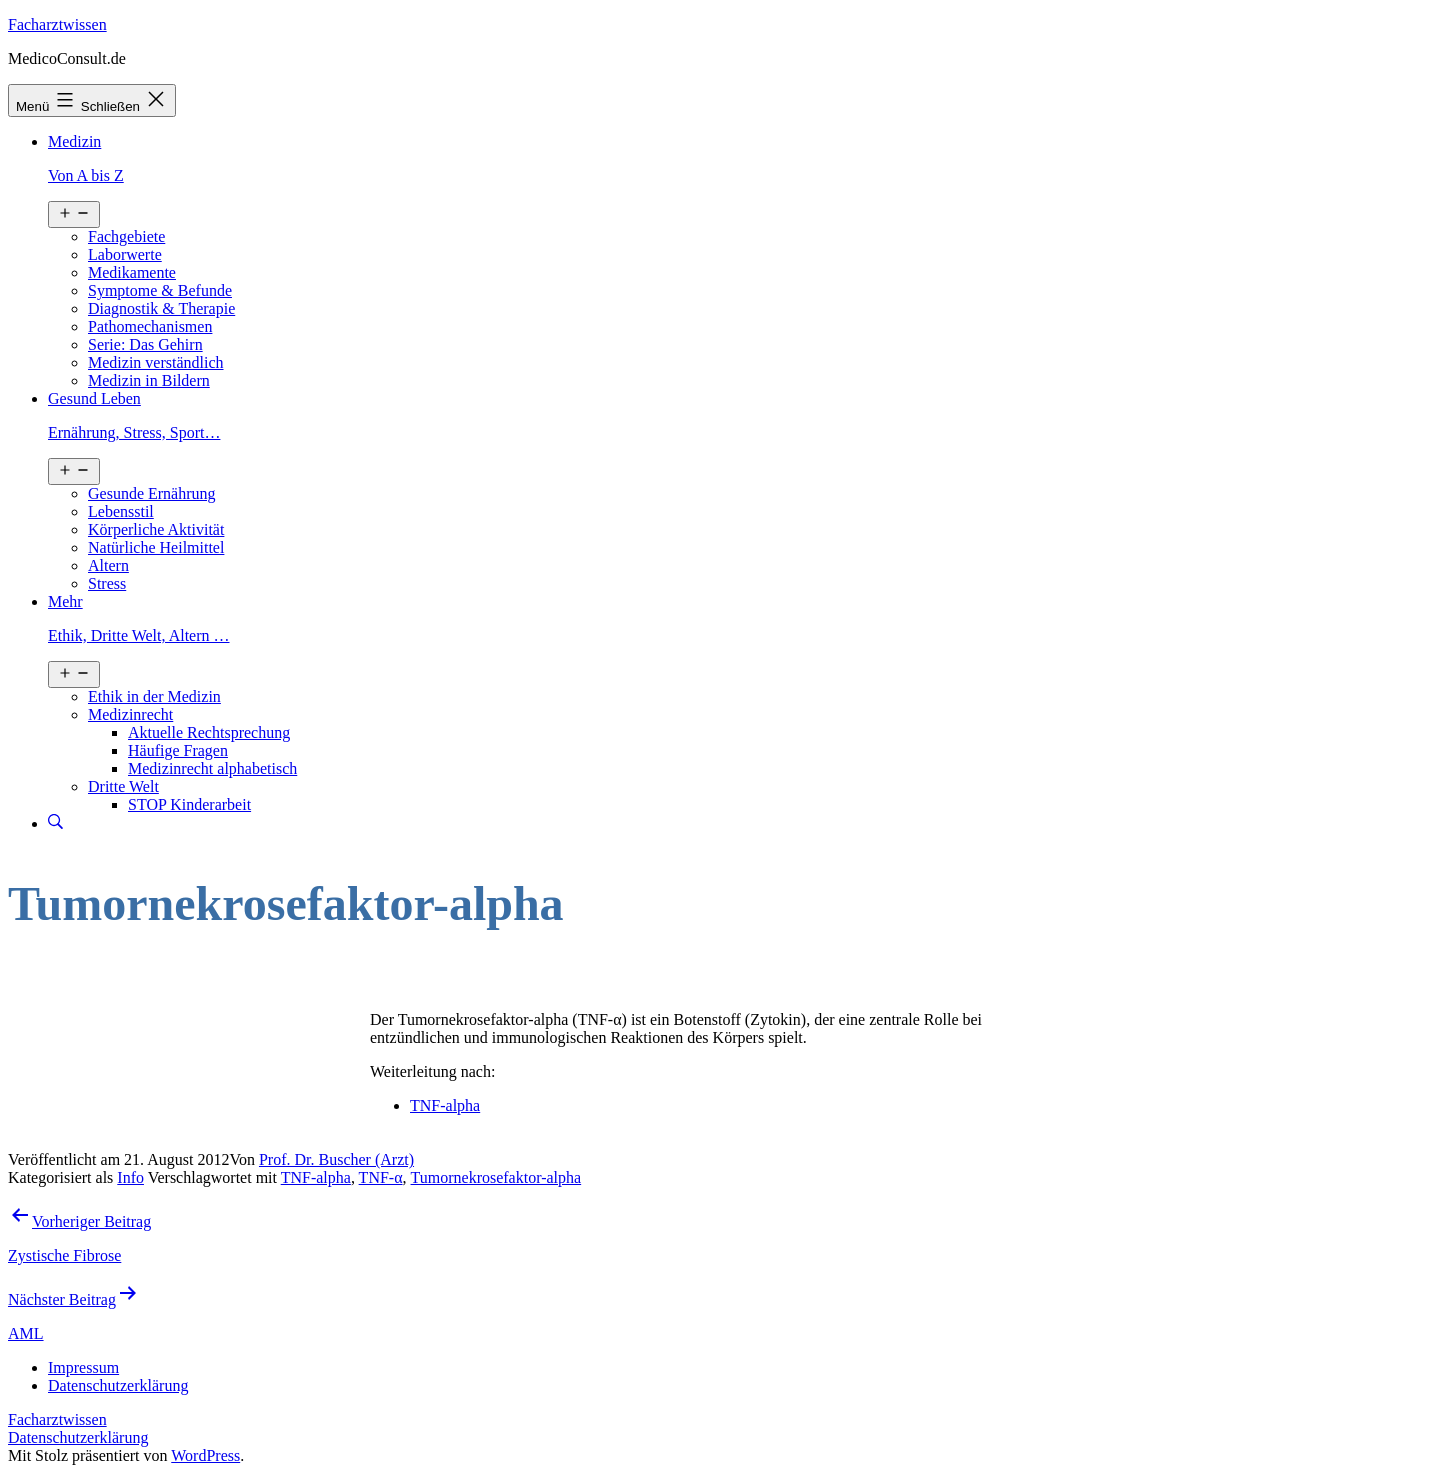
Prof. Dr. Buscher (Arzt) (336, 1159)
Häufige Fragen (178, 750)
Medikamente (132, 272)
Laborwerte (125, 254)
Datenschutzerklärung (78, 1437)
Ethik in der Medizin (154, 696)
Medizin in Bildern (149, 380)
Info (130, 1177)
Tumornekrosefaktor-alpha (496, 1177)
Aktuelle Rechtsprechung (209, 732)
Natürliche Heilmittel (156, 547)
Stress (107, 583)
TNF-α (381, 1177)
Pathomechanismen (150, 326)
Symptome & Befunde (160, 290)
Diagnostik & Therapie (161, 308)
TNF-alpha (445, 1105)
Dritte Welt (123, 786)
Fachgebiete (126, 236)
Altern (108, 565)
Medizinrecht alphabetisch (212, 768)
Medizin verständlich (156, 362)
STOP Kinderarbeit (189, 804)
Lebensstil (121, 511)
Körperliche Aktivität (156, 529)
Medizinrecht (130, 714)
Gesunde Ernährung (152, 493)
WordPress (205, 1455)
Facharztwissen (57, 24)
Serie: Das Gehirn (145, 344)
